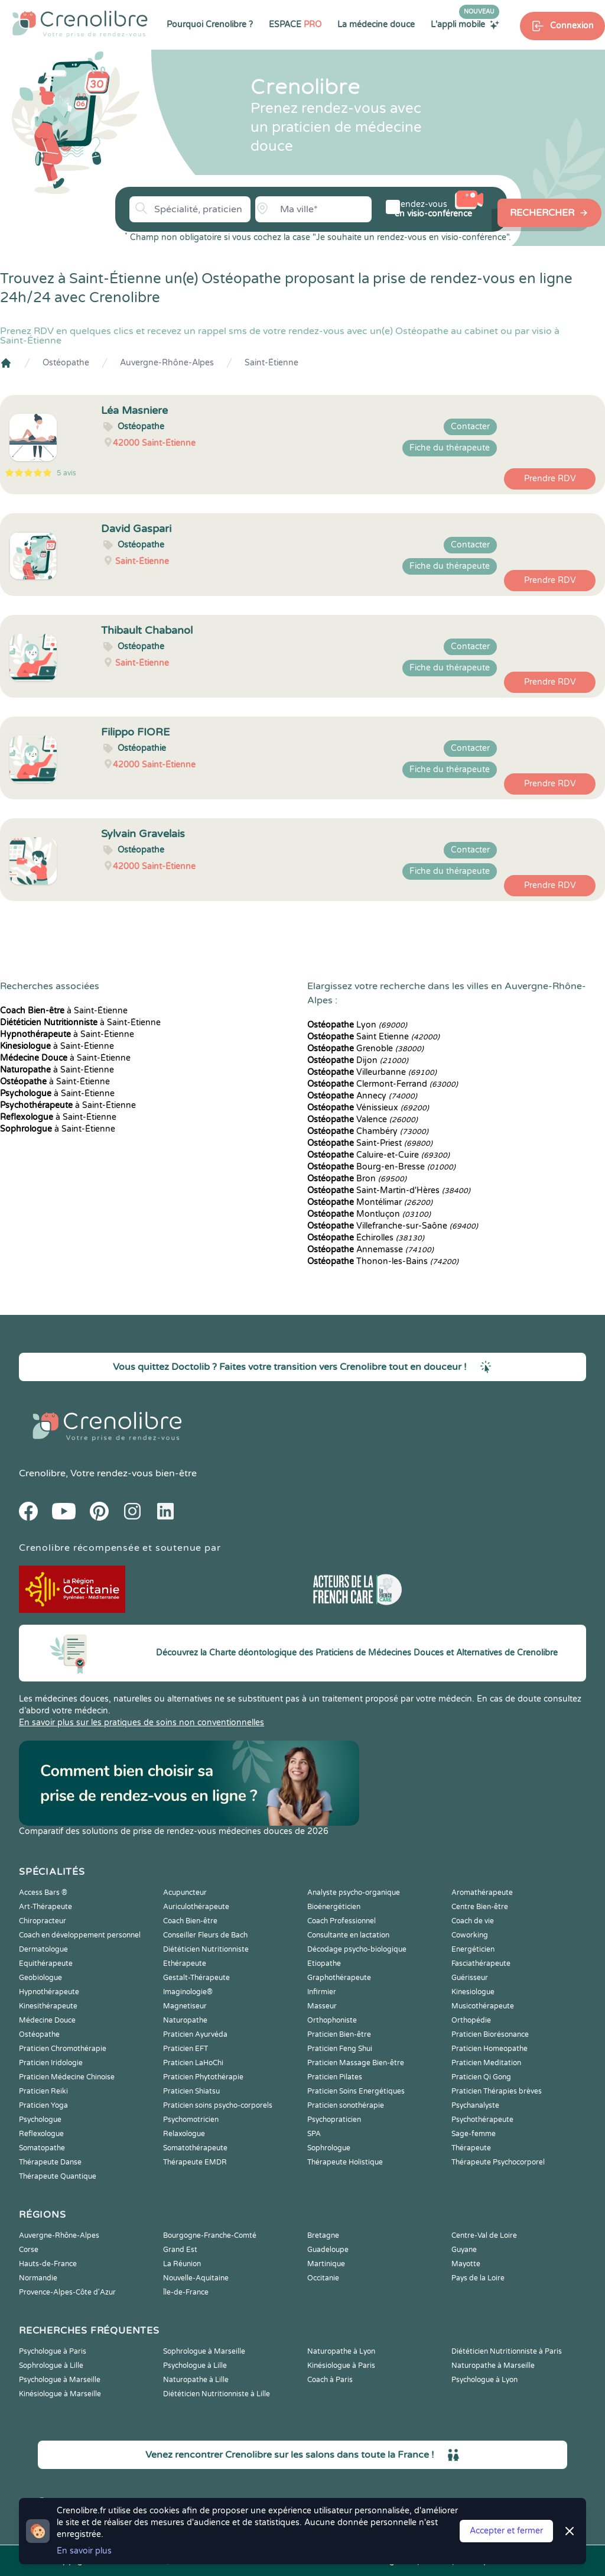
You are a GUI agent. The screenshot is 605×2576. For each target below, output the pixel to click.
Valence (362, 1119)
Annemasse (370, 1250)
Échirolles (365, 1238)
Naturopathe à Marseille (493, 2365)
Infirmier (321, 1992)
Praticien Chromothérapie (62, 2048)
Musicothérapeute (482, 2006)
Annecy (362, 1096)
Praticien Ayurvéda (195, 2034)
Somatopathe (42, 2148)
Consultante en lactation (348, 1935)
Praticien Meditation (486, 2063)
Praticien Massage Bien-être (355, 2063)
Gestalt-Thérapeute (196, 1978)
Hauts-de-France (48, 2264)
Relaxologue (184, 2134)
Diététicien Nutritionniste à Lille (216, 2394)
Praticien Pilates (334, 2077)
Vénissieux (368, 1108)
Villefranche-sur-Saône (392, 1226)
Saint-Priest (369, 1143)
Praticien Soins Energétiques (356, 2091)
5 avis (66, 473)
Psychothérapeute (482, 2119)
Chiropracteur (42, 1921)
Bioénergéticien (333, 1907)
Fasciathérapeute (480, 1963)
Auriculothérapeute (196, 1907)
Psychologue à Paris (52, 2351)
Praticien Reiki (43, 2091)
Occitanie (323, 2278)
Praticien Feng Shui (339, 2048)
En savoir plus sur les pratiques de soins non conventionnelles (141, 1723)
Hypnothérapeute (49, 1992)
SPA (314, 2134)
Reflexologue (41, 2134)
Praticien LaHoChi (193, 2063)
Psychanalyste (475, 2105)
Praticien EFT (185, 2048)
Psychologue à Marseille (59, 2380)
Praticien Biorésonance (490, 2034)
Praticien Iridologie (51, 2063)
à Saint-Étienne (64, 1011)
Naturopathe (185, 2020)
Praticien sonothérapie (345, 2105)
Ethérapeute (184, 1963)
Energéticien (473, 1949)
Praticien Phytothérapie (203, 2077)
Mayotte (465, 2264)
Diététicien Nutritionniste (206, 1949)
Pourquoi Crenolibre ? (210, 25)
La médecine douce (376, 25)
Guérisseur (469, 1978)
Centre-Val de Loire (484, 2235)
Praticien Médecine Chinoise (67, 2077)
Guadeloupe (328, 2250)
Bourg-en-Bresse (381, 1167)
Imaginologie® (188, 1992)
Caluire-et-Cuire (378, 1155)
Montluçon (369, 1214)
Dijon (357, 1060)
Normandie (38, 2278)
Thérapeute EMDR (195, 2162)
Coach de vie (472, 1921)
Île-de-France (186, 2292)
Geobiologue (40, 1978)
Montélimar (369, 1202)
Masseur (322, 2006)
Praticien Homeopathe (489, 2048)
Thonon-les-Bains (382, 1261)
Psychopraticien (334, 2119)
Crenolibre (42, 1473)
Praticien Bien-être (339, 2034)
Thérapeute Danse (50, 2162)
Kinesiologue (473, 1992)
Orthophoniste (332, 2020)
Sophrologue (328, 2148)
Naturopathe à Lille (196, 2380)
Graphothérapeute (339, 1978)
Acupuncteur (185, 1892)
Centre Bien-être (479, 1907)
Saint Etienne (373, 1037)
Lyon (357, 1025)
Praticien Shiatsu (191, 2091)
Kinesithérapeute (48, 2006)
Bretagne (323, 2235)
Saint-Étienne (271, 363)
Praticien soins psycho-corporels (217, 2105)
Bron (356, 1179)
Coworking (469, 1935)
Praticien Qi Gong (481, 2077)
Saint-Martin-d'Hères (388, 1190)
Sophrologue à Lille (51, 2365)
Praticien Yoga (43, 2105)
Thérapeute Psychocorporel (498, 2162)
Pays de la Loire (478, 2278)
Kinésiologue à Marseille (60, 2394)
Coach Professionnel (341, 1921)
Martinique (326, 2264)
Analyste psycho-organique (353, 1892)
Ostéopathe (66, 363)
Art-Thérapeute (45, 1907)
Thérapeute (471, 2148)
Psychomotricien (191, 2119)
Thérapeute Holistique (345, 2162)
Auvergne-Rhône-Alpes (167, 363)
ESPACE (295, 25)
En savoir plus (84, 2551)
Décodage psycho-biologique (356, 1949)
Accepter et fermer (506, 2531)
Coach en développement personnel (80, 1935)
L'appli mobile (465, 24)
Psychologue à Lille (195, 2365)
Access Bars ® (43, 1892)
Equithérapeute (46, 1963)
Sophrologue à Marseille (204, 2351)
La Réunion (182, 2264)
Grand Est (180, 2250)
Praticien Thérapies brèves (496, 2091)
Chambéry (367, 1131)
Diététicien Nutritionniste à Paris (506, 2351)
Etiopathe (324, 1963)
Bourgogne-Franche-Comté (209, 2235)
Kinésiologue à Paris (341, 2365)
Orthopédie (471, 2020)
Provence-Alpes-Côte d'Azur (67, 2292)
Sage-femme (473, 2134)
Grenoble (365, 1049)
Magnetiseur (185, 2006)
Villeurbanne (372, 1072)
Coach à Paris (330, 2380)
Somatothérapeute (195, 2148)
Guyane (464, 2250)
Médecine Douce (47, 2020)
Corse (28, 2250)
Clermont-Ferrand (382, 1084)
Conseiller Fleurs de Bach (205, 1935)
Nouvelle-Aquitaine (196, 2278)
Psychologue (40, 2119)
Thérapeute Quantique (57, 2176)
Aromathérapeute (482, 1892)
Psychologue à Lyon (484, 2380)
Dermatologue (43, 1949)
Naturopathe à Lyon (341, 2351)
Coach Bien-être (190, 1921)
